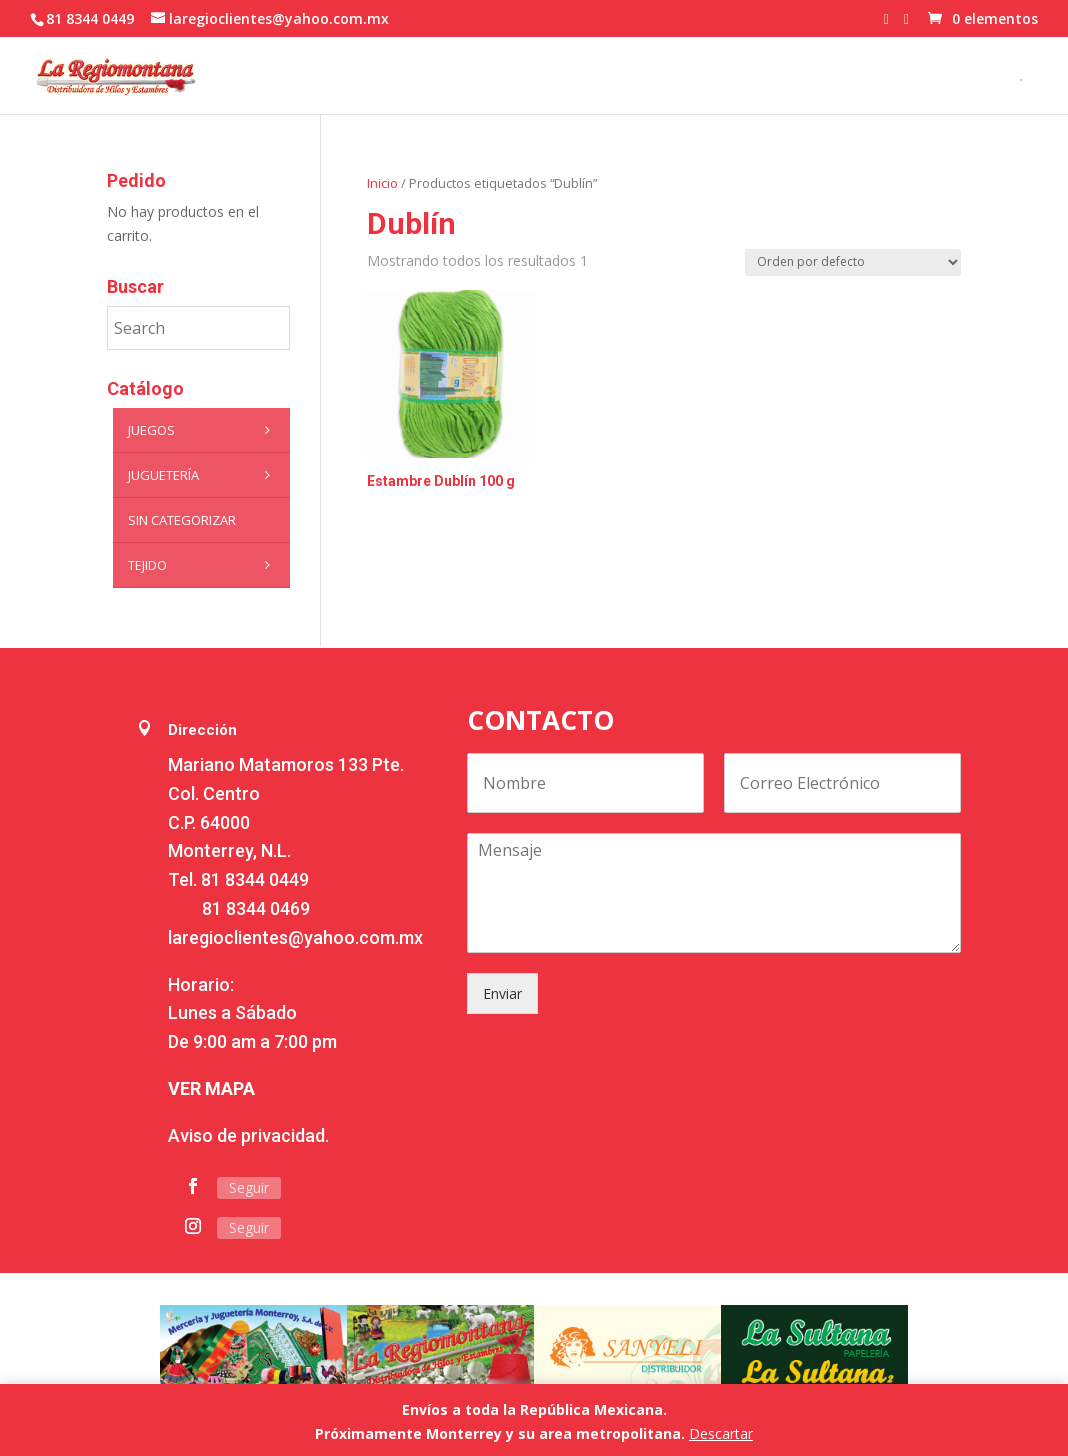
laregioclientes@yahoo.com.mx (295, 937)
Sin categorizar (182, 520)
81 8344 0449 (255, 879)
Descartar (721, 1433)
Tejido (204, 565)
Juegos (204, 430)
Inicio (382, 183)
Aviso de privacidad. (248, 1135)
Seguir (249, 1187)
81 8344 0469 (256, 908)
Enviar (502, 993)
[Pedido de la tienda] (853, 262)
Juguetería (204, 475)
